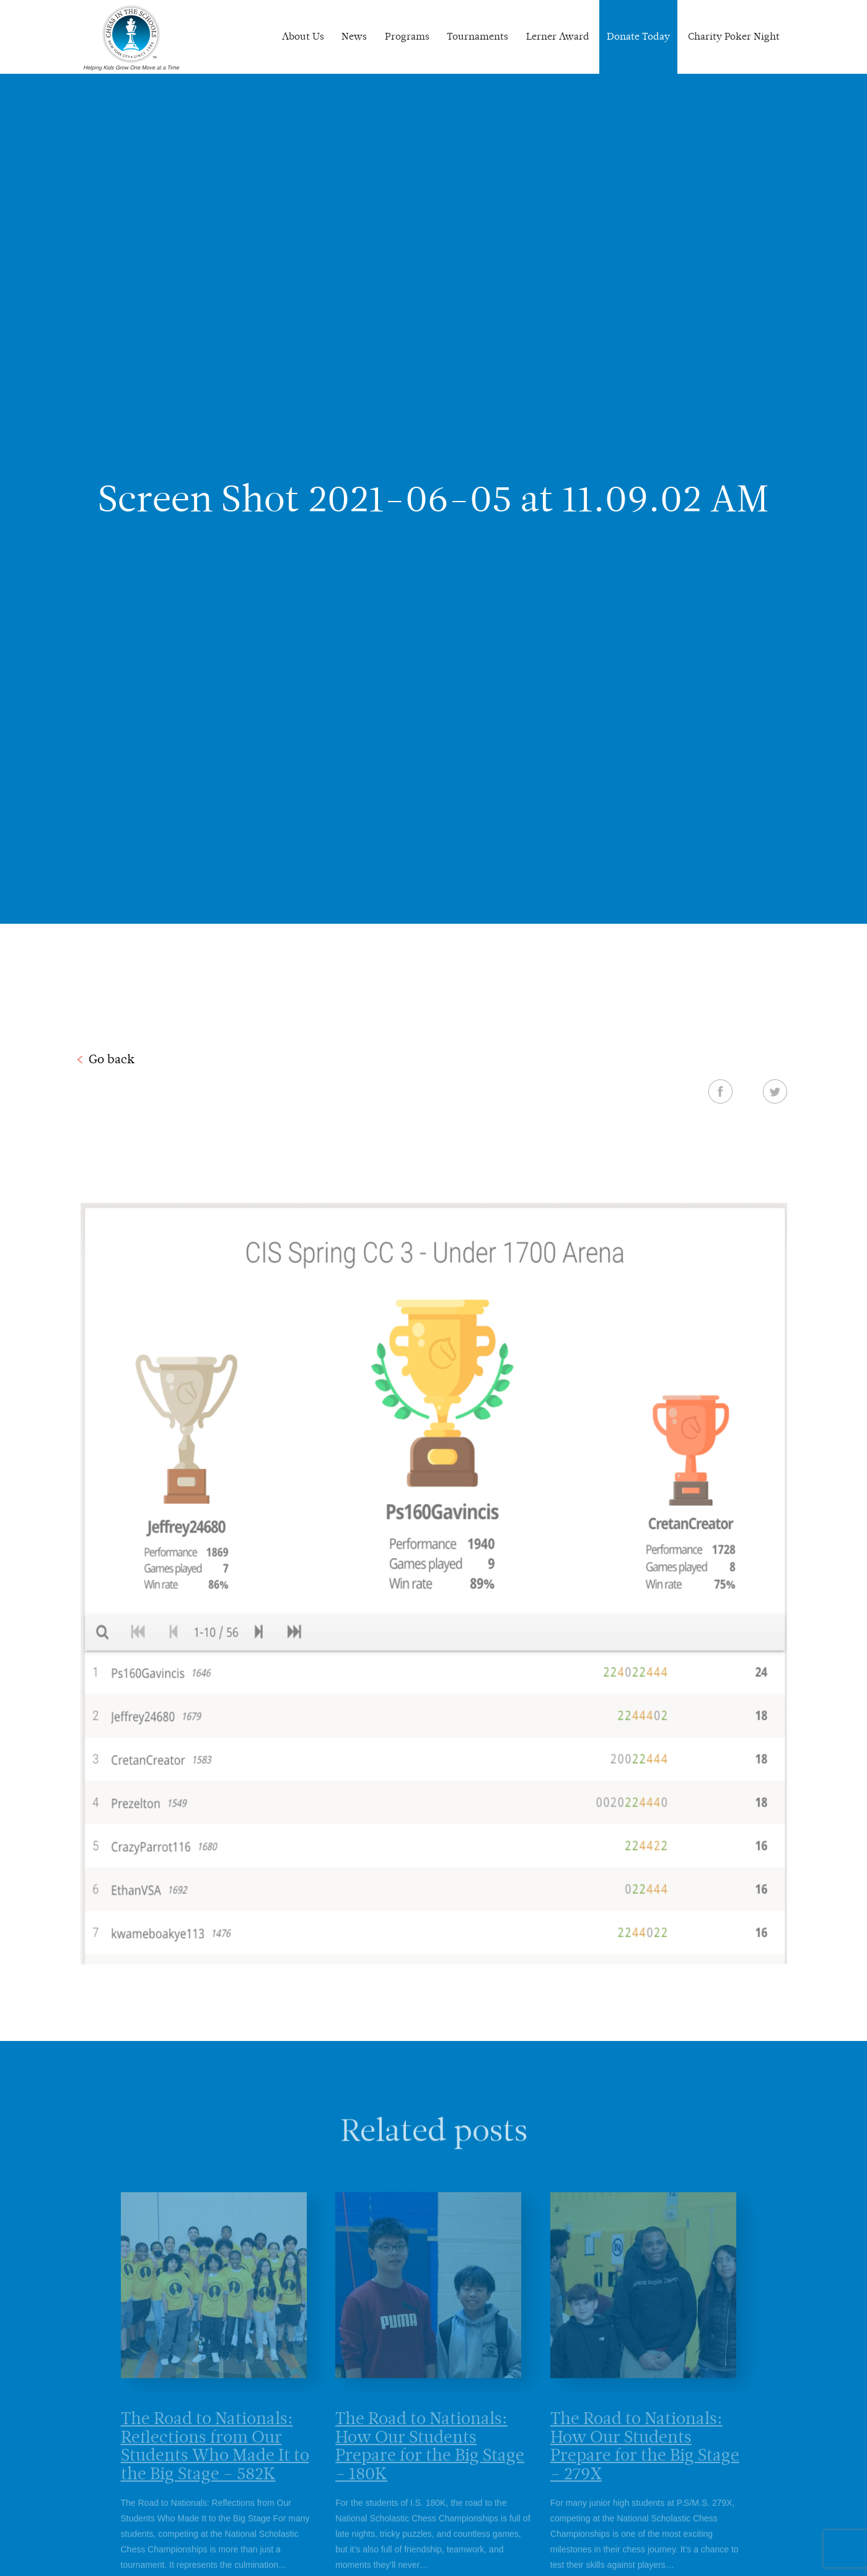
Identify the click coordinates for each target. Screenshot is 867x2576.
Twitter (775, 1091)
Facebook (720, 1091)
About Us (303, 36)
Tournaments (477, 36)
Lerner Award (557, 36)
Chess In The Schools (131, 38)
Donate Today (638, 36)
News (354, 36)
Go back (111, 1059)
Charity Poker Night (734, 36)
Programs (407, 36)
